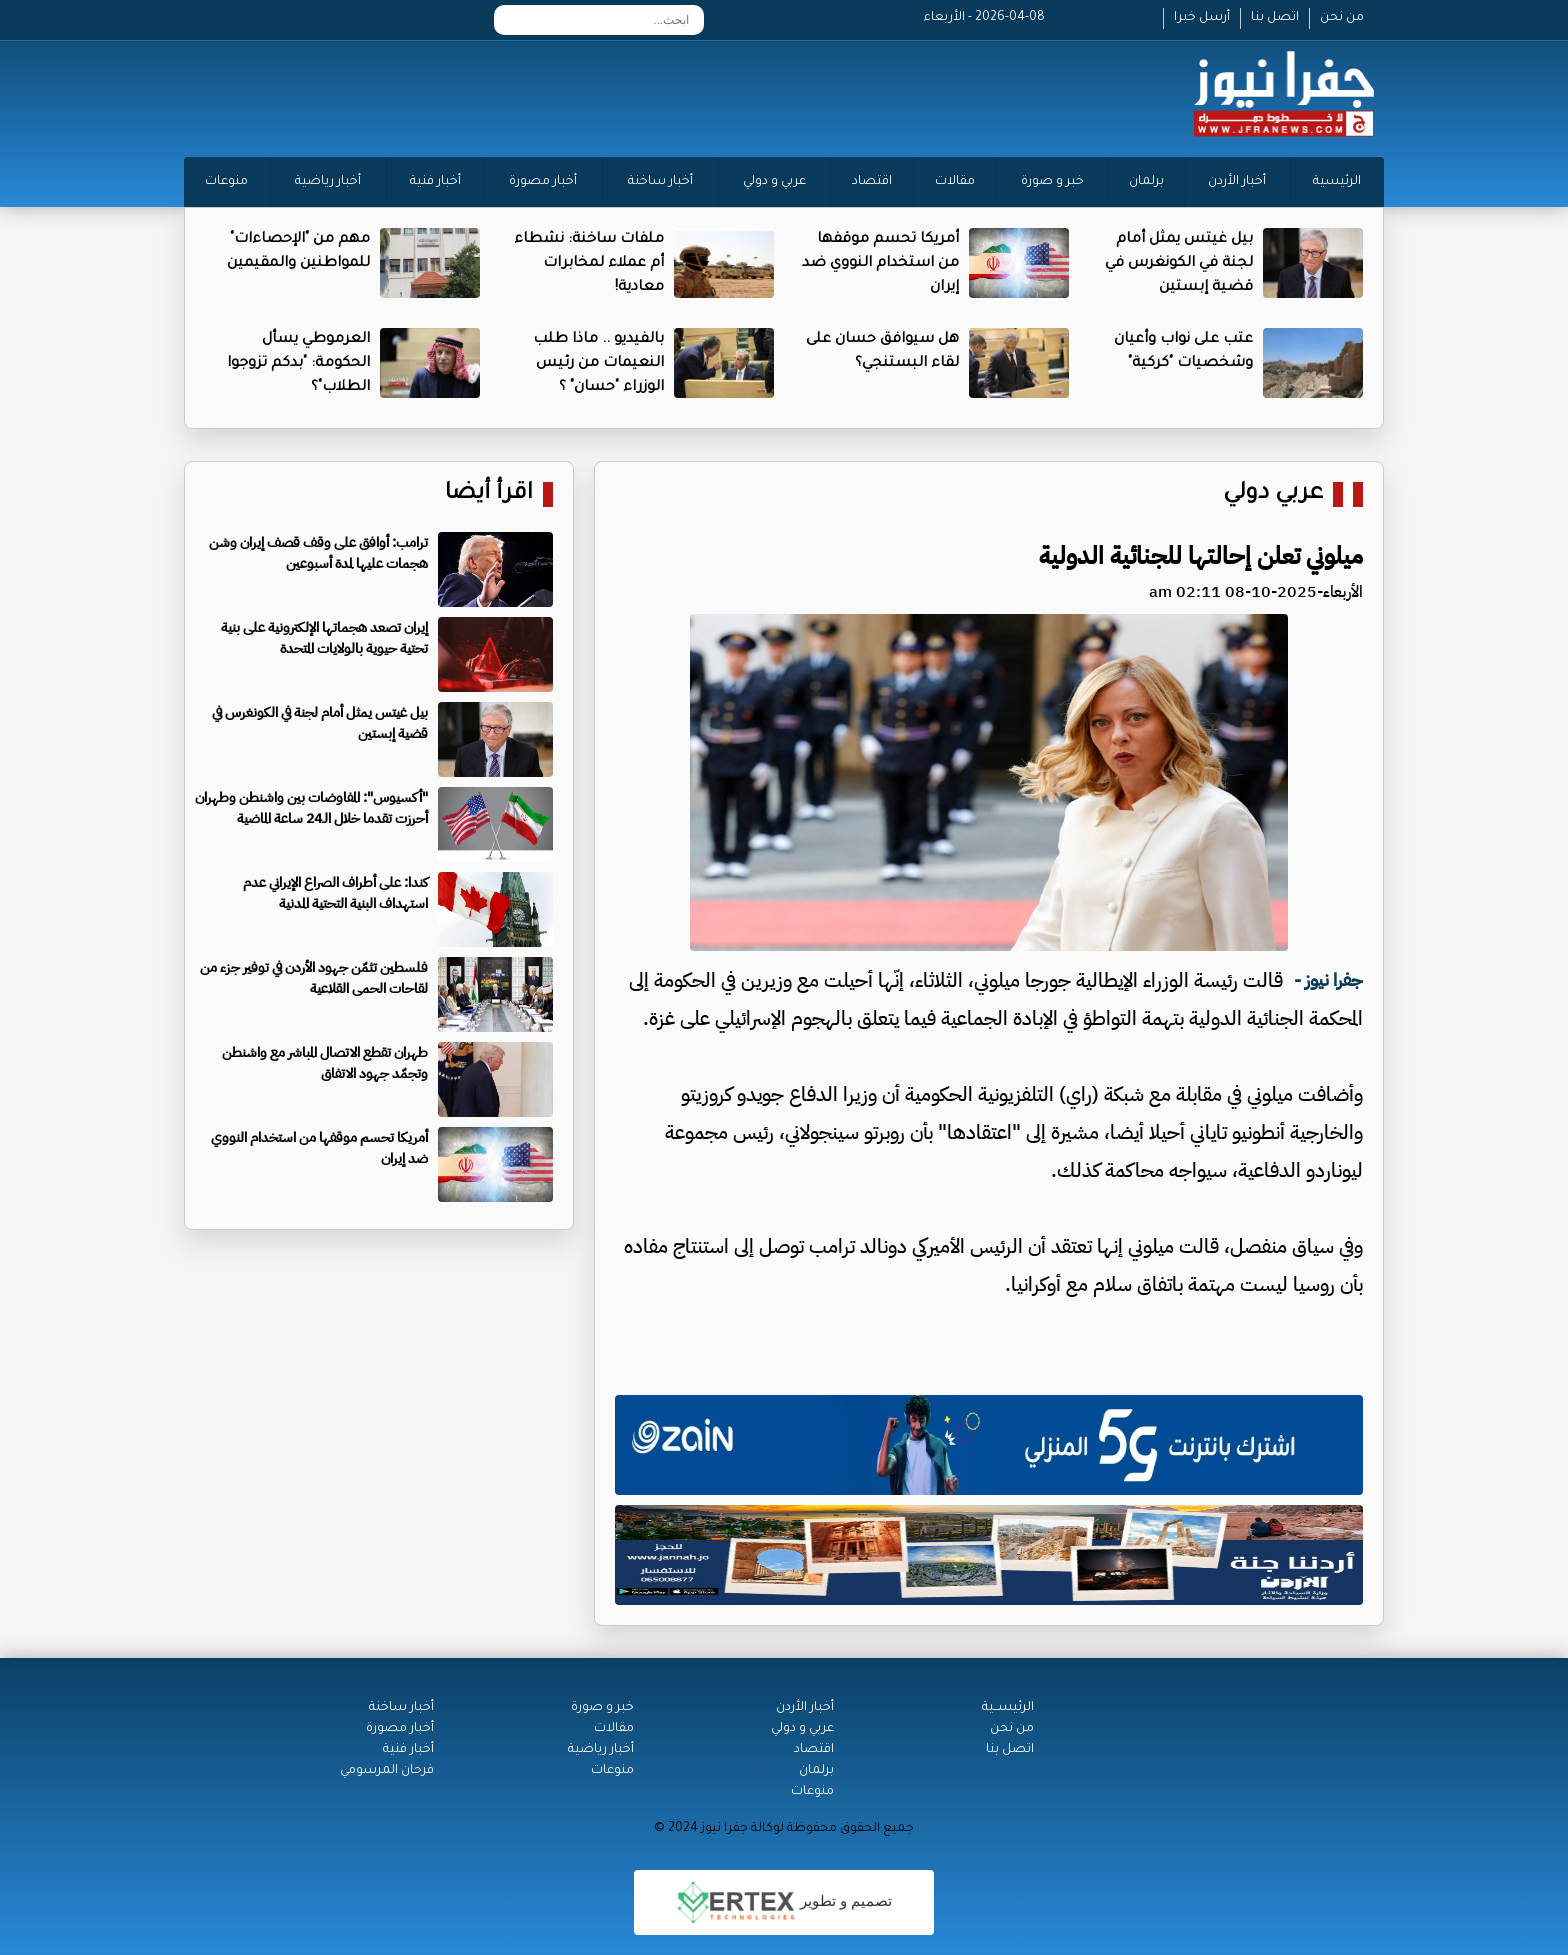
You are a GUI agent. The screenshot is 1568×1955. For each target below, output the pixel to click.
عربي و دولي (774, 182)
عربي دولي (1273, 494)
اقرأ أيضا (489, 494)
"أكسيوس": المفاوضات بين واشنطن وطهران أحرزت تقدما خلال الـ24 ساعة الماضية (311, 808)
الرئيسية (1337, 182)
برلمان (1146, 182)
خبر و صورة (1052, 182)
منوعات (226, 182)
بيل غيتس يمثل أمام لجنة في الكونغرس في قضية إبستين (1179, 264)
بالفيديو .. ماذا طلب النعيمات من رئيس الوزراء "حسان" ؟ (598, 364)
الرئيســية (1008, 1708)
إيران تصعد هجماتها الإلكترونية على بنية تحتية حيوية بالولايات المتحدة (324, 638)
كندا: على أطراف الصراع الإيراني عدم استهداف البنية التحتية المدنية (335, 893)
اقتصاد (872, 182)
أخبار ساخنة (660, 182)
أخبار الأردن (1237, 182)
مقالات (955, 182)
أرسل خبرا (1202, 18)
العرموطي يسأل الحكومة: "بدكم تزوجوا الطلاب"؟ (298, 364)
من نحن (1342, 18)
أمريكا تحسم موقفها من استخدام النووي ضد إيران (880, 264)
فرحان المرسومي (387, 1771)
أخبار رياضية (328, 182)
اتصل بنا (1275, 18)
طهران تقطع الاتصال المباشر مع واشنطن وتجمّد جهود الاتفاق (325, 1063)
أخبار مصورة (543, 182)
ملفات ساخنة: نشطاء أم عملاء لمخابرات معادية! (589, 264)
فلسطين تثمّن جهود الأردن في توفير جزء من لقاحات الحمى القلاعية (314, 978)
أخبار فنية (435, 182)
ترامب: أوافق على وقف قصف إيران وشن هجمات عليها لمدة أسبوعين (318, 553)
